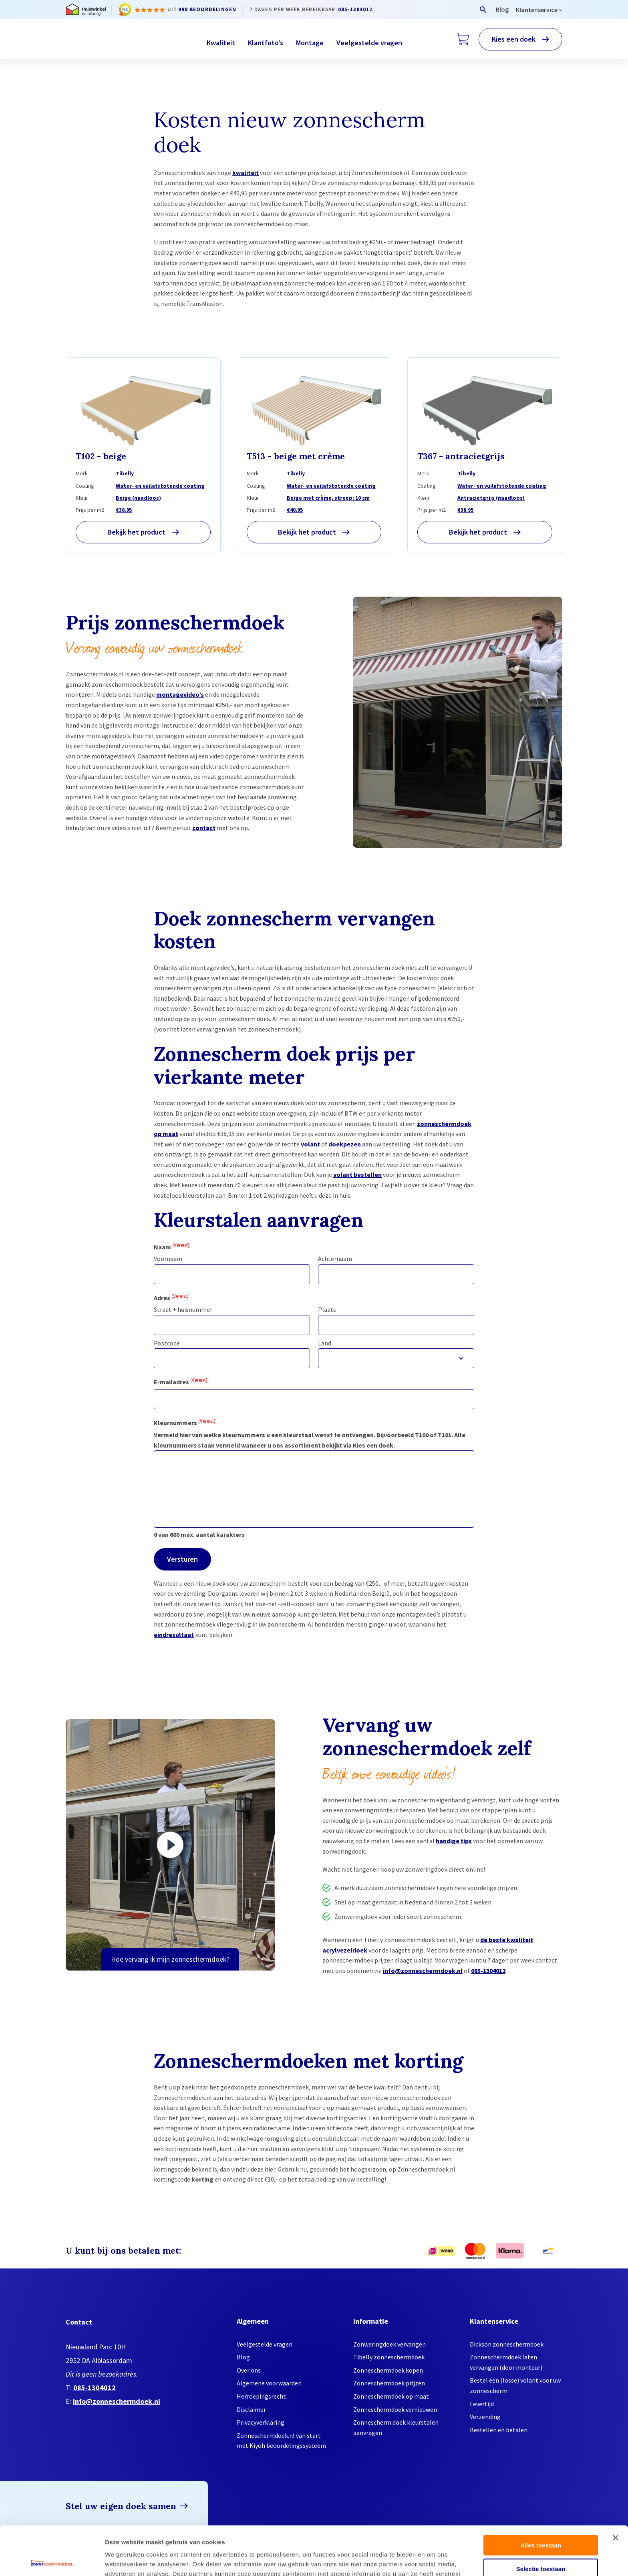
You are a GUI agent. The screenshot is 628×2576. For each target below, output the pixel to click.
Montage (310, 42)
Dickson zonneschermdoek (506, 2344)
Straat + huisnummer (183, 1309)
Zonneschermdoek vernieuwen (395, 2409)
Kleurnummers (184, 1422)
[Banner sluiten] (615, 2489)
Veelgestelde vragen (369, 42)
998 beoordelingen (207, 9)
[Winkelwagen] (463, 39)
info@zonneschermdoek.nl (423, 1971)
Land (324, 1343)
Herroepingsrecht (261, 2396)
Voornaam (168, 1259)
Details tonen (433, 2560)
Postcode (167, 1343)
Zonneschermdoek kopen (388, 2370)
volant (310, 1144)
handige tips (454, 1841)
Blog (502, 9)
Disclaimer (251, 2409)
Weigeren (540, 2543)
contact (203, 828)
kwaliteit (245, 173)
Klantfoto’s (265, 42)
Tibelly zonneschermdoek (389, 2357)
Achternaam (335, 1259)
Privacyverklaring (260, 2422)
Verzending (485, 2417)
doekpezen (344, 1144)
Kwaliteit (221, 42)
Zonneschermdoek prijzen (389, 2383)
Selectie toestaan (541, 2519)
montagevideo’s (180, 694)
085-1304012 (355, 9)
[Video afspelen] (170, 1845)
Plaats (327, 1309)
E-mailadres (180, 1381)
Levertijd (482, 2404)
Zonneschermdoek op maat (391, 2396)
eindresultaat (174, 1635)
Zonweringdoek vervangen (389, 2344)
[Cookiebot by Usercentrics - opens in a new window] (52, 2560)
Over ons (249, 2370)
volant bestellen (357, 1174)
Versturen (182, 1559)
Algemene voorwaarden (269, 2383)
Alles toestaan (540, 2496)
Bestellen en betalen (498, 2430)
